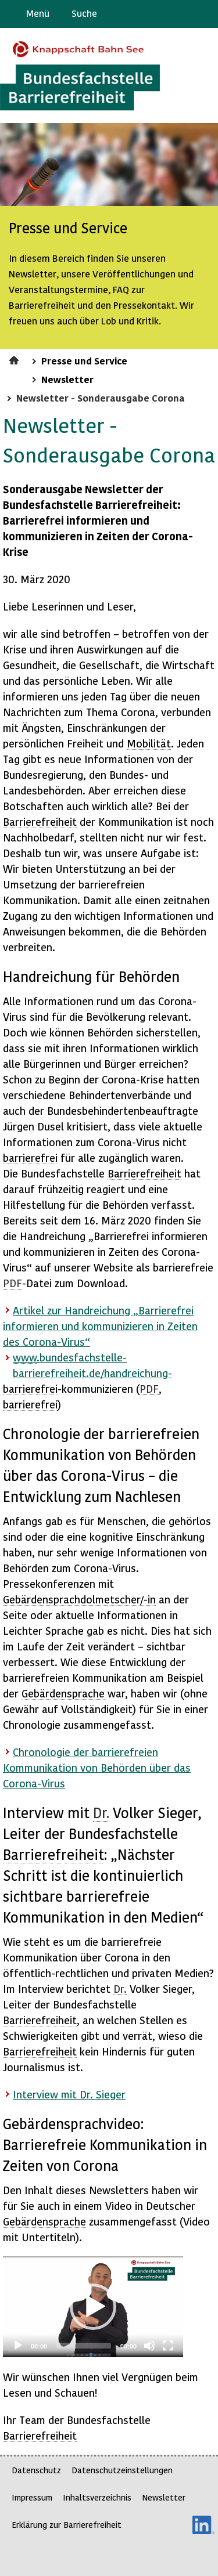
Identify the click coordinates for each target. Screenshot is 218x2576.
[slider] (83, 2346)
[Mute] (149, 2345)
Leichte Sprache (204, 14)
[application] (93, 2306)
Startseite (15, 358)
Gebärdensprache (183, 14)
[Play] (18, 2345)
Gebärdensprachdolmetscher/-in (79, 1599)
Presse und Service (84, 360)
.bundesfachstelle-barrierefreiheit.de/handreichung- (92, 1365)
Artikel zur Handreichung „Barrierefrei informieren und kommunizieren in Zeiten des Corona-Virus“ (100, 1325)
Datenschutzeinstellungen (122, 2470)
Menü (37, 13)
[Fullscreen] (168, 2345)
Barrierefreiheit (136, 504)
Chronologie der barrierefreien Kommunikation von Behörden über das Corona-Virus (97, 1767)
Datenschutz (36, 2470)
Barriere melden (160, 14)
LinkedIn (203, 2525)
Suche (84, 13)
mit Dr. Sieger (69, 2094)
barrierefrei (30, 1157)
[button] (93, 2307)
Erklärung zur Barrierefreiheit (66, 2525)
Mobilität (149, 743)
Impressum (32, 2497)
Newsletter (67, 379)
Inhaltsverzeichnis (97, 2497)
